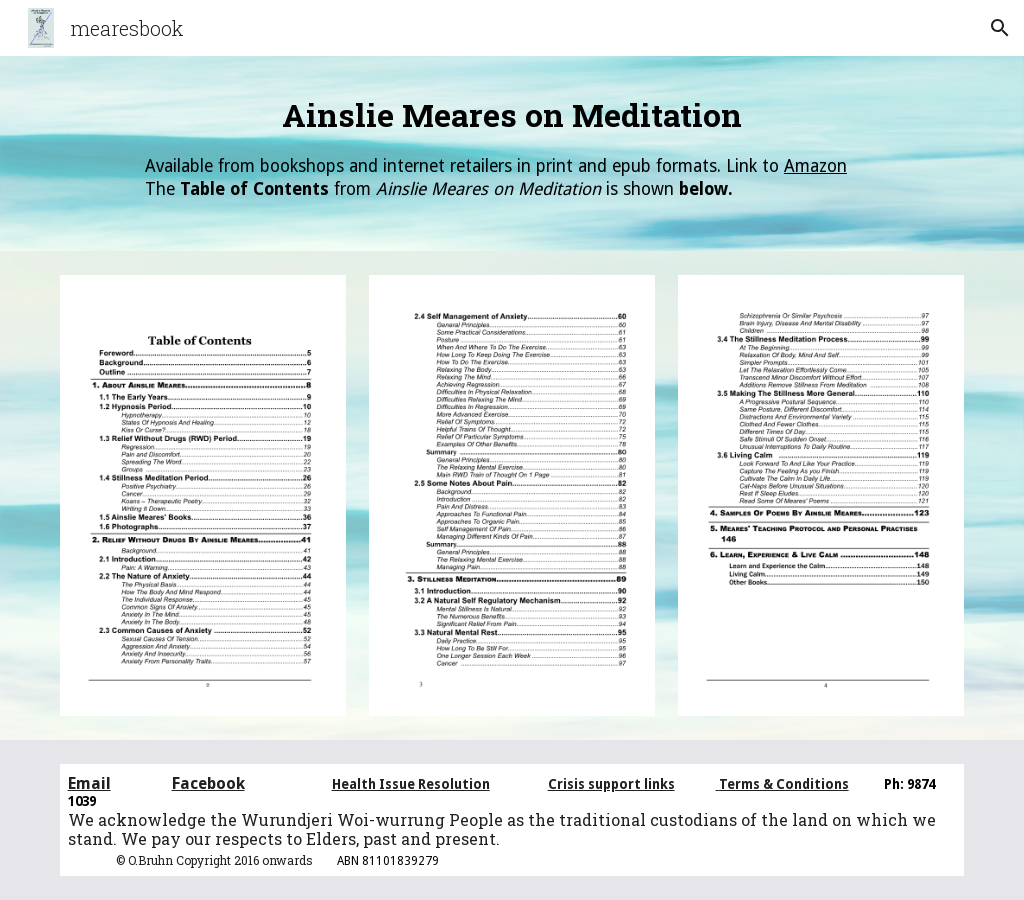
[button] (1000, 28)
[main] (512, 153)
